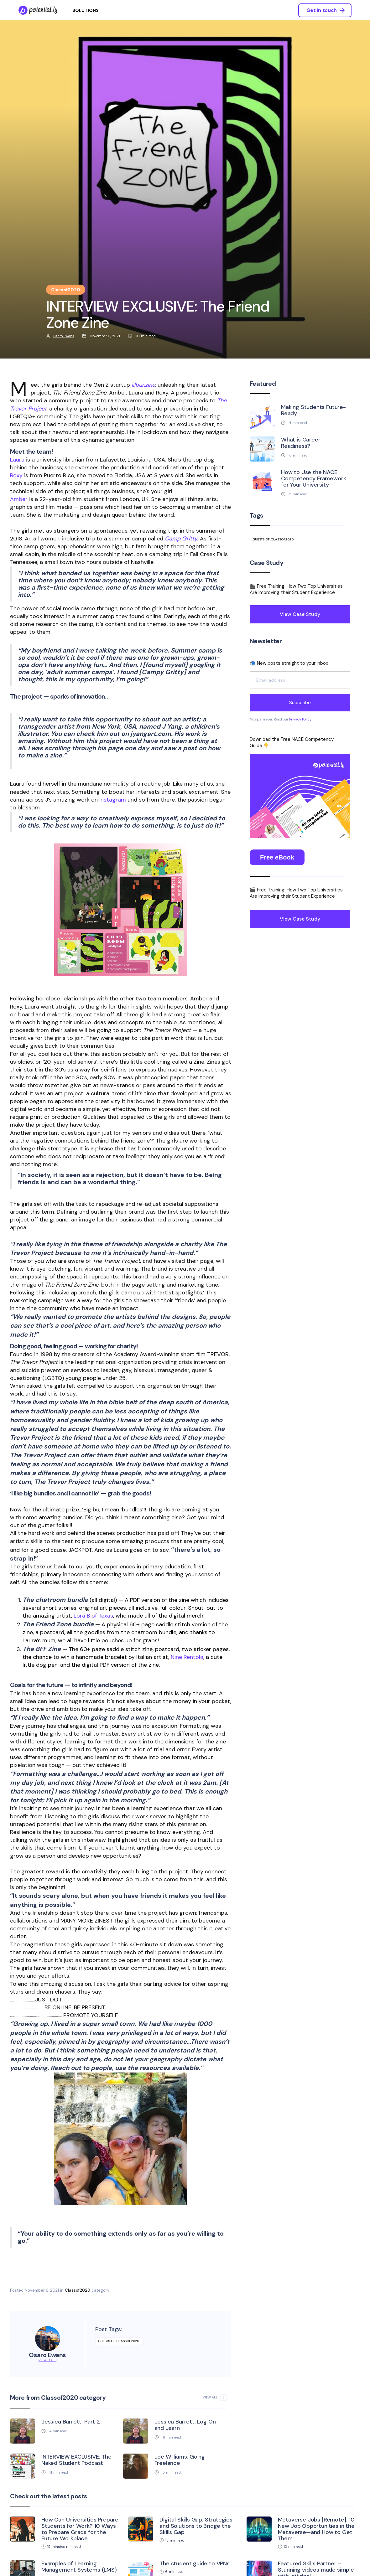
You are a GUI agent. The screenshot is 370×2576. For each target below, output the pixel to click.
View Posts (47, 2360)
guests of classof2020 (118, 2341)
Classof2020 (77, 2290)
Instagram (112, 799)
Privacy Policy (300, 719)
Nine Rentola (187, 1657)
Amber (19, 499)
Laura (17, 459)
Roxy (16, 475)
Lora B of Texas (93, 1615)
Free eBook (277, 857)
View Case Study (300, 614)
